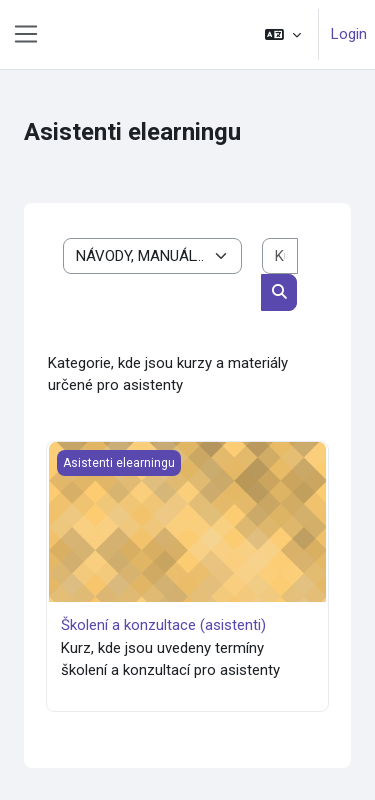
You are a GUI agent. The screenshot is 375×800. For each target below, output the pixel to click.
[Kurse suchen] (280, 256)
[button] (283, 34)
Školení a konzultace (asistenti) (163, 625)
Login (349, 34)
